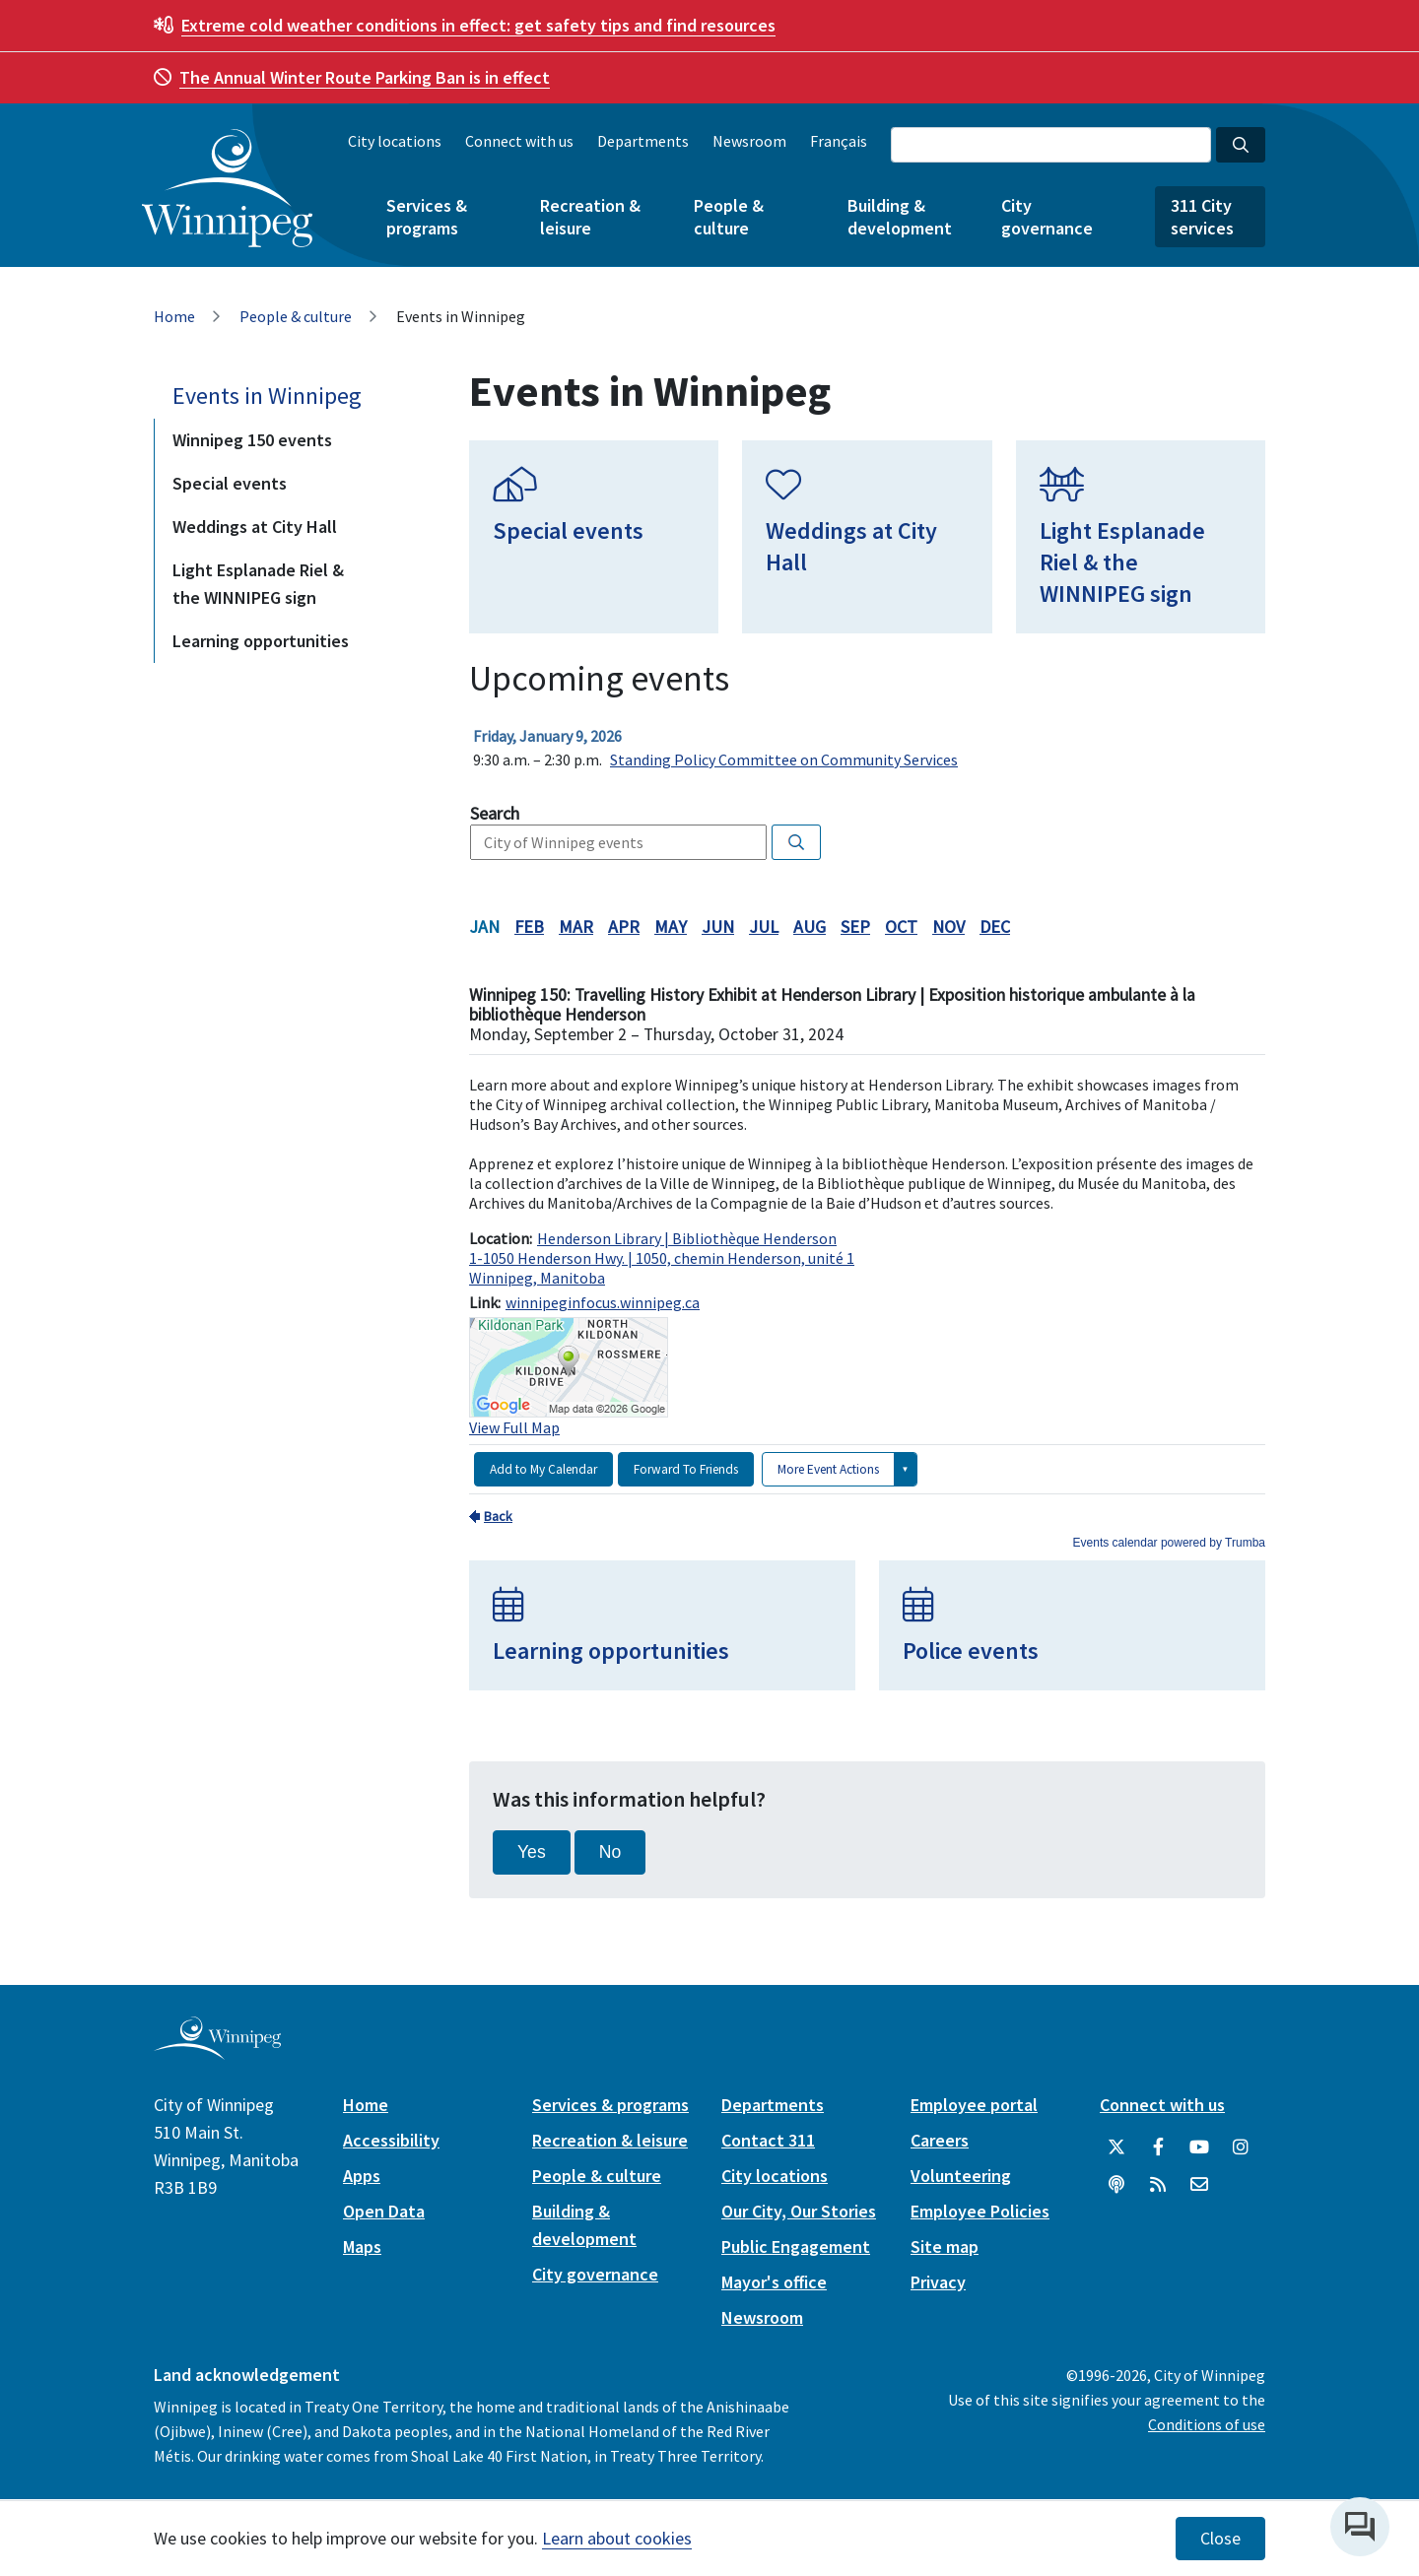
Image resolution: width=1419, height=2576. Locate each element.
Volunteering (961, 2175)
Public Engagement (795, 2246)
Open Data (384, 2211)
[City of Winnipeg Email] (1199, 2185)
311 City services (1202, 216)
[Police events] (1072, 1625)
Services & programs (426, 216)
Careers (940, 2140)
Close (1220, 2538)
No (610, 1852)
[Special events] (593, 536)
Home (174, 316)
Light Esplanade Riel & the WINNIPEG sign (258, 584)
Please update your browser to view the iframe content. (867, 747)
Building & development (899, 216)
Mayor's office (774, 2282)
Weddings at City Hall (254, 526)
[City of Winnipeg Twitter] (1116, 2147)
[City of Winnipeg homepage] (217, 2051)
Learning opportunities (260, 640)
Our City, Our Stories (798, 2211)
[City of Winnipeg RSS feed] (1158, 2185)
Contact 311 (768, 2140)
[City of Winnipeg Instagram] (1240, 2147)
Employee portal (974, 2104)
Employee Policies (980, 2211)
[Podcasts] (1116, 2185)
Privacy (938, 2282)
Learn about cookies (617, 2538)
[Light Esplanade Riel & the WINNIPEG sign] (1140, 536)
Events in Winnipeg (267, 395)
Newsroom (749, 141)
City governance (1047, 216)
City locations (394, 141)
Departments (643, 141)
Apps (361, 2175)
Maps (362, 2246)
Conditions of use (1206, 2424)
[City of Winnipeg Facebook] (1158, 2147)
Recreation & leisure (590, 216)
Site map (945, 2246)
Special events (229, 483)
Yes (531, 1852)
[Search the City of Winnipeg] (1051, 145)
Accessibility (391, 2140)
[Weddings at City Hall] (866, 536)
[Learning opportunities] (662, 1625)
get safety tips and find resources (478, 25)
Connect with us (519, 141)
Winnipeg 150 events (252, 440)
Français (838, 141)
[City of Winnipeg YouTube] (1199, 2147)
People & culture (729, 216)
